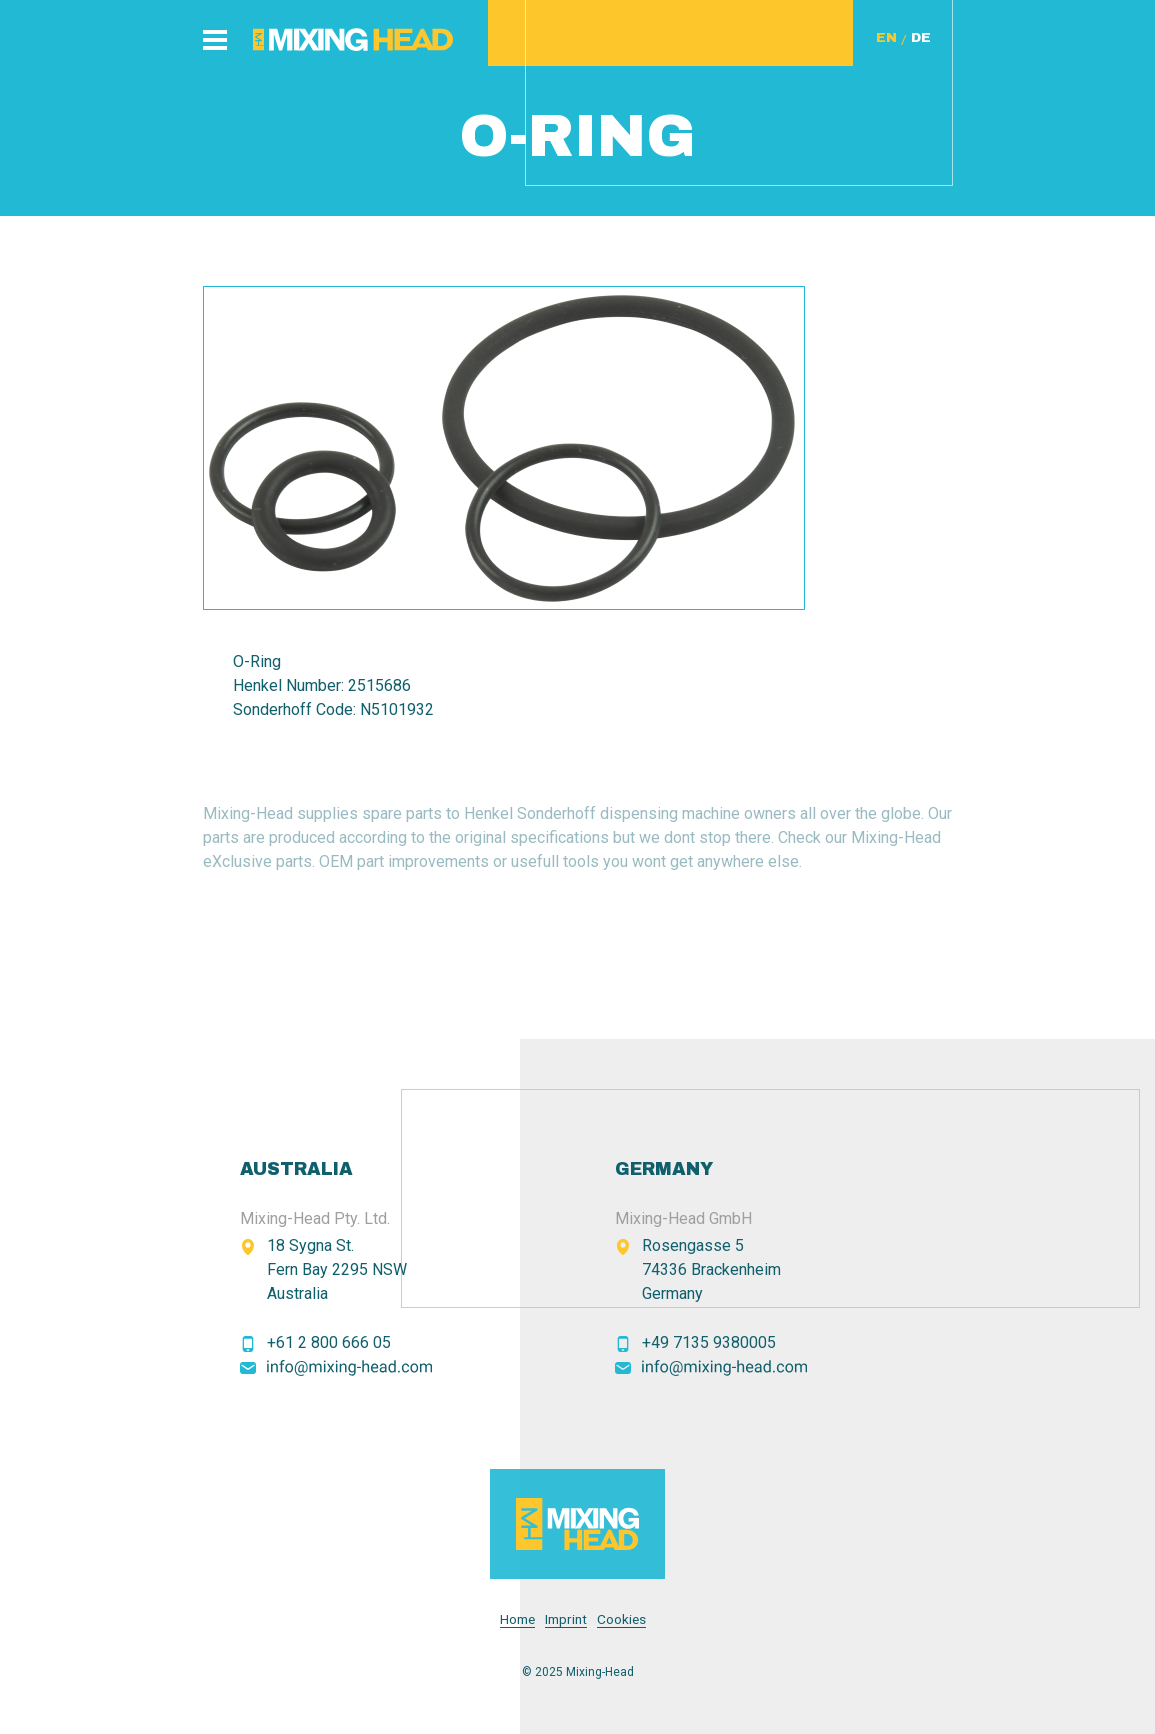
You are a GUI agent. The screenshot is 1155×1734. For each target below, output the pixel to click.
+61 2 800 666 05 (329, 1342)
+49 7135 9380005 (709, 1342)
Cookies (621, 1619)
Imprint (566, 1619)
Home (517, 1619)
